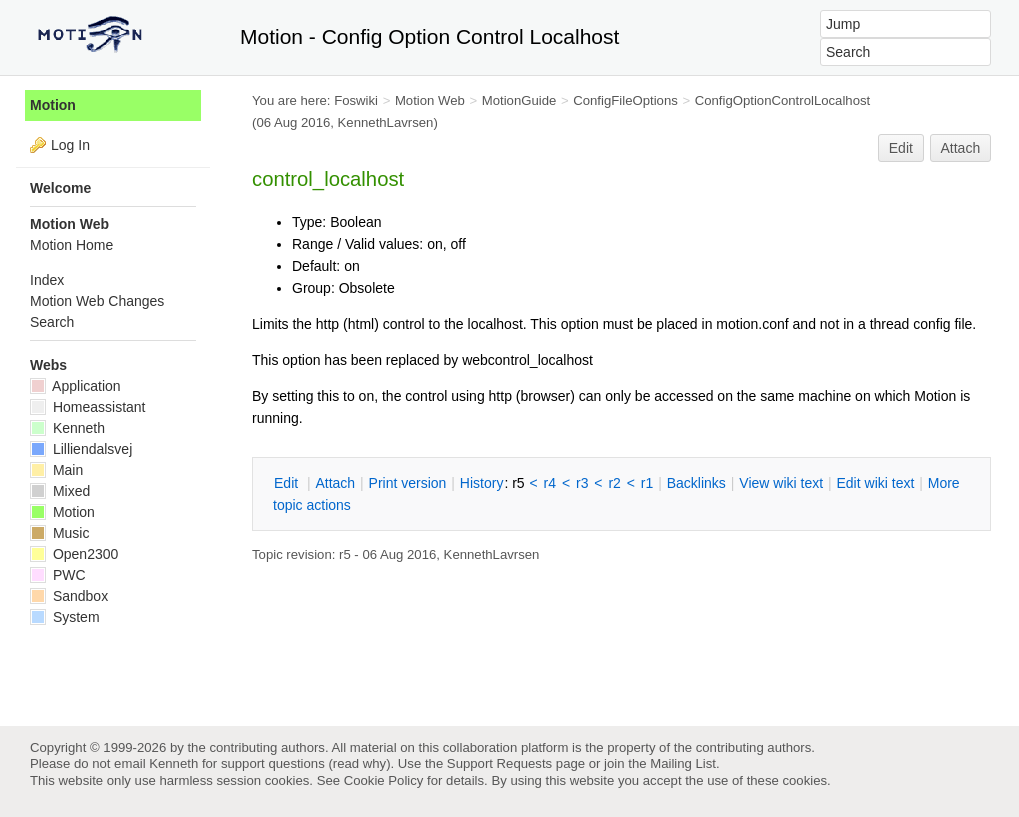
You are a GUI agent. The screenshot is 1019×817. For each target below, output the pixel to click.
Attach (961, 148)
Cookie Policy (384, 780)
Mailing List (683, 763)
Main (56, 470)
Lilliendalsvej (81, 449)
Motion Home (71, 245)
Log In (70, 145)
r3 (582, 483)
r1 (647, 483)
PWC (58, 575)
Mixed (60, 491)
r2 (614, 483)
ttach (335, 483)
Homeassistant (87, 407)
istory (482, 483)
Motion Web (430, 100)
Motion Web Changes (97, 301)
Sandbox (69, 596)
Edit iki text (876, 483)
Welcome (60, 188)
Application (75, 386)
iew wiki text (781, 483)
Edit (901, 148)
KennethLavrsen (386, 122)
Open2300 (74, 554)
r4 (550, 483)
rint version (408, 483)
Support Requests (499, 763)
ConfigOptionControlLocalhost (783, 100)
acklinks (696, 483)
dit (288, 483)
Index (47, 280)
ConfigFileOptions (625, 100)
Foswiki (356, 100)
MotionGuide (519, 100)
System (65, 617)
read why (359, 763)
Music (59, 533)
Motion (53, 105)
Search (52, 322)
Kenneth (67, 428)
